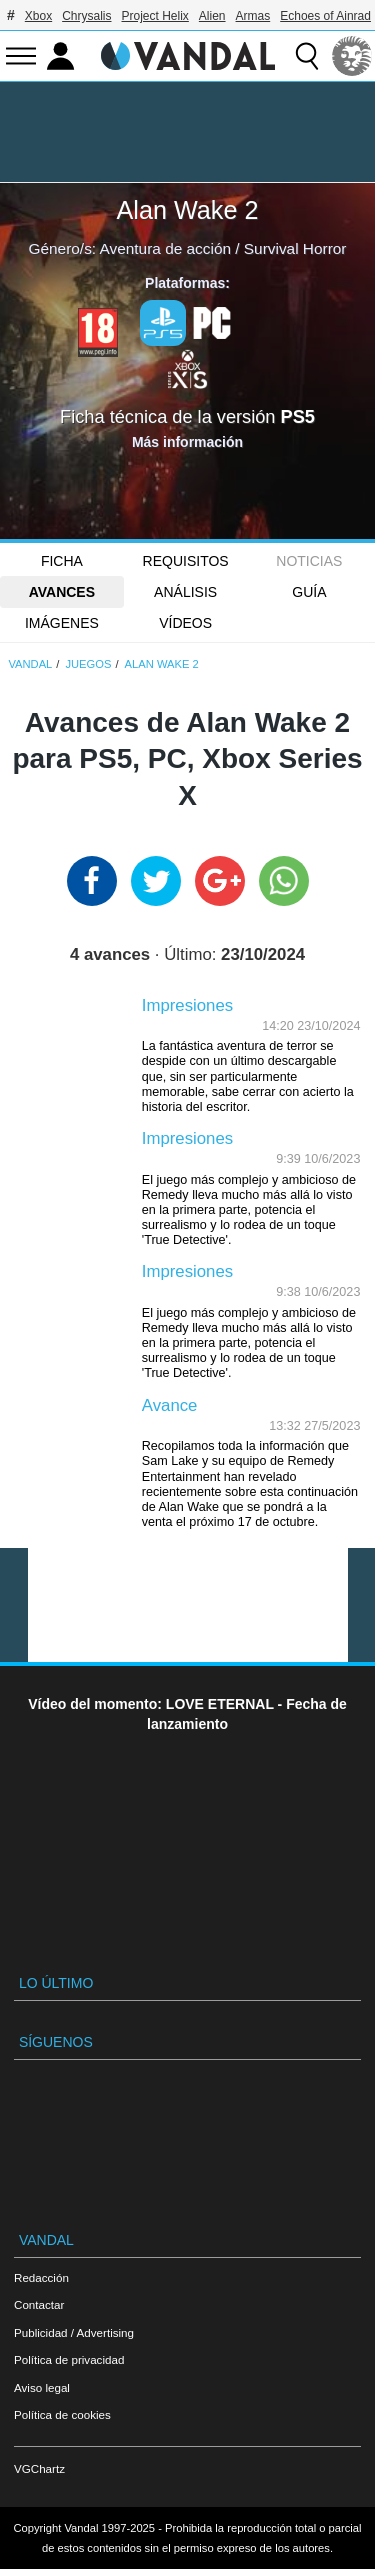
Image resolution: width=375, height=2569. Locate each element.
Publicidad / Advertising (74, 2332)
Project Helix (155, 16)
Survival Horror (295, 248)
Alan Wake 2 (188, 210)
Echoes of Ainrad (325, 16)
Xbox (38, 16)
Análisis (185, 592)
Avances (62, 592)
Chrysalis (86, 16)
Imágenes (62, 623)
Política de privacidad (69, 2359)
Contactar (39, 2304)
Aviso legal (42, 2387)
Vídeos (185, 623)
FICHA (62, 561)
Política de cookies (62, 2414)
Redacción (41, 2277)
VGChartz (39, 2468)
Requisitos (186, 561)
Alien (212, 16)
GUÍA (309, 592)
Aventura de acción (165, 248)
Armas (253, 16)
